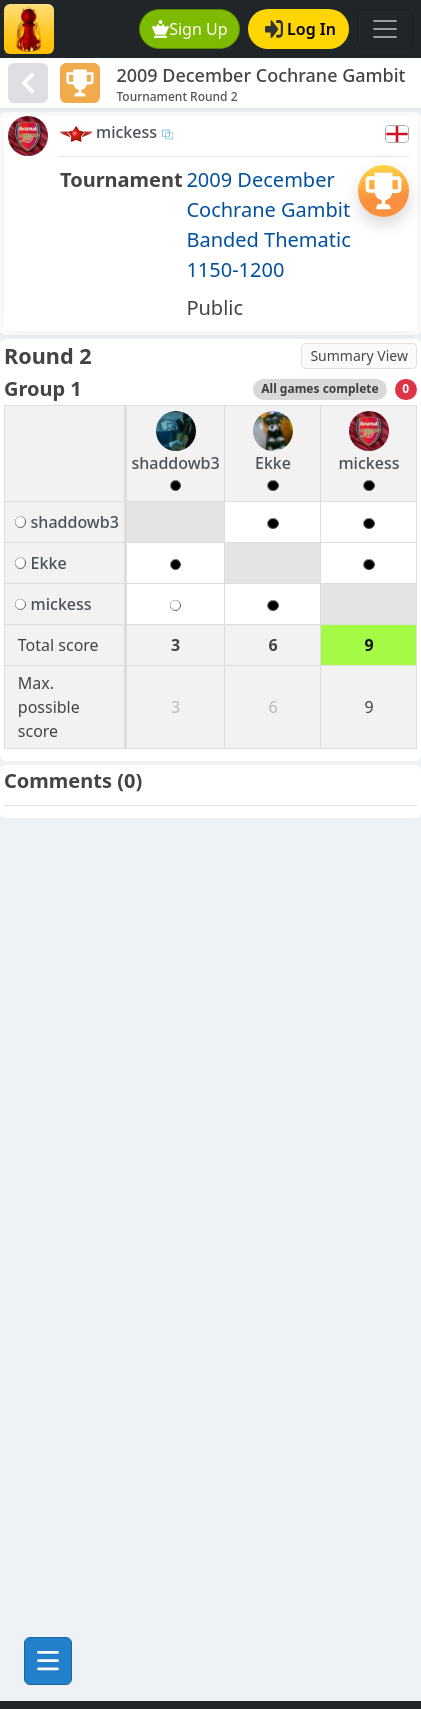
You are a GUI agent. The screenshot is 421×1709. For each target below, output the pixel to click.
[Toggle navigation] (385, 29)
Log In (300, 29)
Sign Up (190, 29)
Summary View (359, 355)
